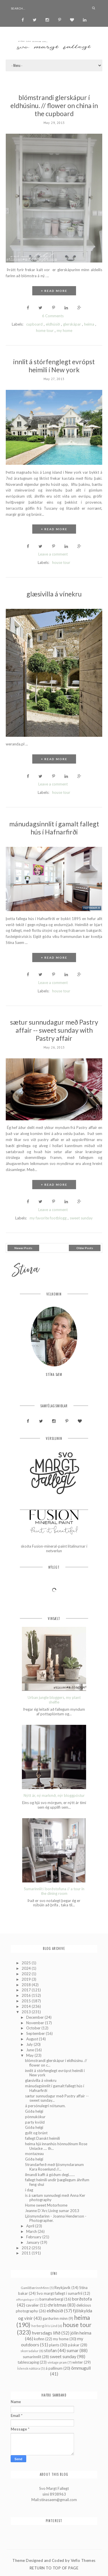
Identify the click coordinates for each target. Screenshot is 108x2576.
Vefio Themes (83, 2560)
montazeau (34, 2153)
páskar (73, 2345)
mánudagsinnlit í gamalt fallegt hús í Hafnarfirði (54, 828)
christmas (57, 2304)
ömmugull (81, 2368)
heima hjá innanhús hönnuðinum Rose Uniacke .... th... (56, 2146)
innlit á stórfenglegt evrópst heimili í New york (54, 366)
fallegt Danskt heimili (42, 2138)
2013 (27, 2012)
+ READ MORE (54, 290)
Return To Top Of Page (54, 2568)
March (32, 2231)
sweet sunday (81, 1218)
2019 (27, 1979)
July (30, 2044)
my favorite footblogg (48, 1218)
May (30, 2055)
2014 (27, 2006)
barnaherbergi (51, 2299)
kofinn (39, 2339)
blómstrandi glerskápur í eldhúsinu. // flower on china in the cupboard (54, 105)
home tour (45, 330)
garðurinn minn (55, 2318)
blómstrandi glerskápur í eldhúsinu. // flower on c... (56, 2062)
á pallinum (54, 2368)
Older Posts (84, 1248)
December (35, 2017)
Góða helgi (34, 2111)
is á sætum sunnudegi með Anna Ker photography (55, 2197)
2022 (27, 1973)
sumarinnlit (32, 2356)
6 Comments (53, 315)
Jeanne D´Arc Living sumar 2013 (52, 2210)
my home (64, 330)
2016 (27, 1995)
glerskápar (72, 324)
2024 (27, 1968)
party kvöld (35, 2122)
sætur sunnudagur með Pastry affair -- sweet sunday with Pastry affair (54, 1030)
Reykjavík (62, 2287)
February (34, 2237)
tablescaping (28, 2362)
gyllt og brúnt (36, 2133)
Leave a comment (53, 554)
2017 (27, 1990)
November (35, 2022)
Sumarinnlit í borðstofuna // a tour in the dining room (54, 1891)
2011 (27, 2253)
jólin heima (80, 2332)
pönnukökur (35, 2116)
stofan (50, 2350)
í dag (29, 2190)
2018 (27, 1984)
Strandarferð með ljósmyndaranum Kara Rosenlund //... (54, 2166)
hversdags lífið (46, 2332)
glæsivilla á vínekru (54, 594)
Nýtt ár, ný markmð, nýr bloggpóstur (54, 1795)
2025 (27, 1963)
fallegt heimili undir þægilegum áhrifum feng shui (57, 2182)
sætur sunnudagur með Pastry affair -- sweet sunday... (57, 2098)
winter (77, 2362)
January (33, 2242)
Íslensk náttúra (28, 2368)
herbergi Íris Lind (44, 2326)
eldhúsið (53, 324)
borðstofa (82, 2298)
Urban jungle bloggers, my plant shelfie (54, 1699)
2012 (27, 2247)
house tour (61, 562)
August (32, 2039)
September (36, 2033)
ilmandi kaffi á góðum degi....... (50, 2174)
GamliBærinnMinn (35, 2288)
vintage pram (57, 2362)
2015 (27, 2001)
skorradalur (29, 2351)
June (30, 2050)
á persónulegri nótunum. (45, 2105)
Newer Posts (23, 1248)
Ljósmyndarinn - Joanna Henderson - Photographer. (55, 2218)
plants (54, 2345)
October (33, 2028)
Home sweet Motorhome (46, 2205)
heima (89, 324)
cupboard (34, 324)
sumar (73, 2350)
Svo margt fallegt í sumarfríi (59, 2293)
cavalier (32, 2305)
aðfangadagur (25, 2299)
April (30, 2226)
